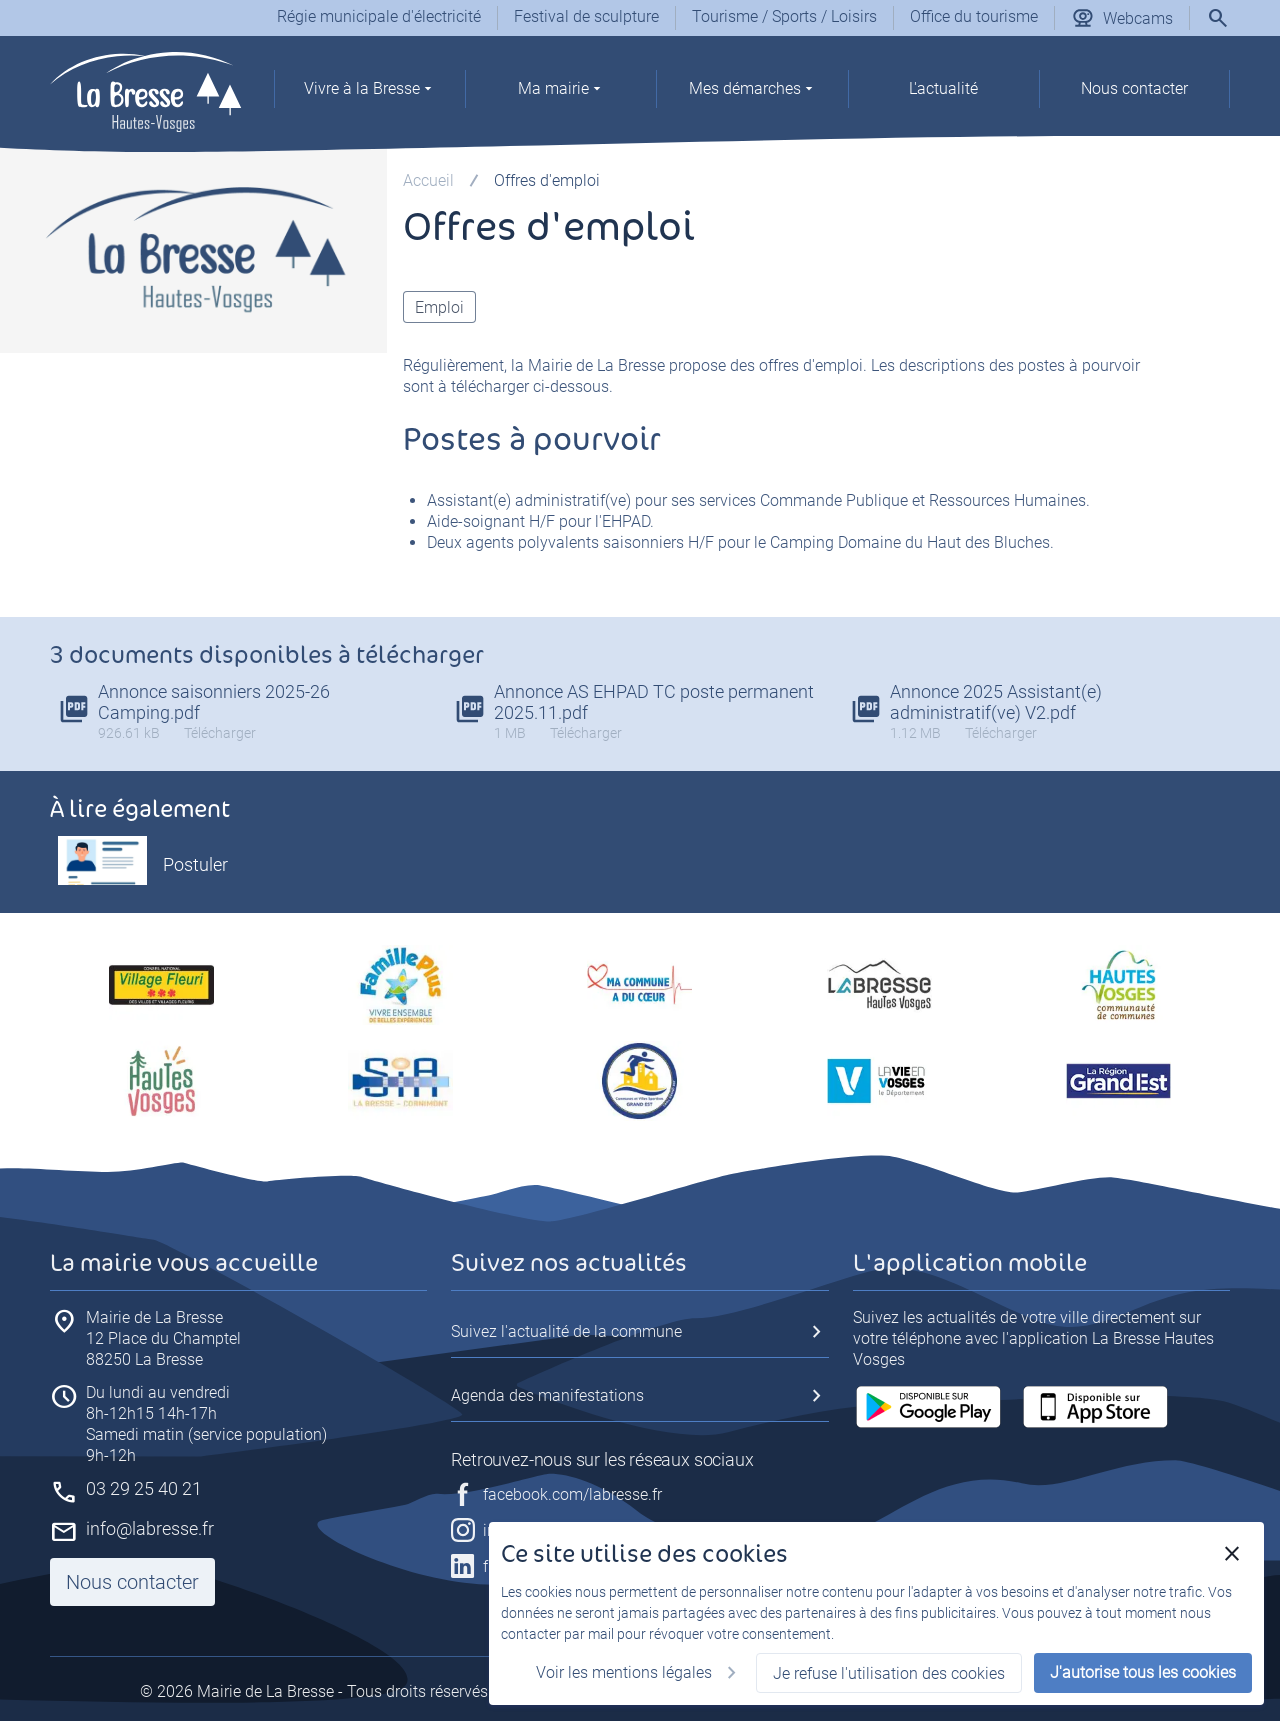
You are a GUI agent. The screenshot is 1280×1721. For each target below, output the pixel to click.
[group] (369, 94)
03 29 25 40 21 (144, 1488)
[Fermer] (1232, 1554)
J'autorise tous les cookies (1143, 1672)
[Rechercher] (1218, 18)
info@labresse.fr (150, 1528)
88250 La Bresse (163, 1338)
